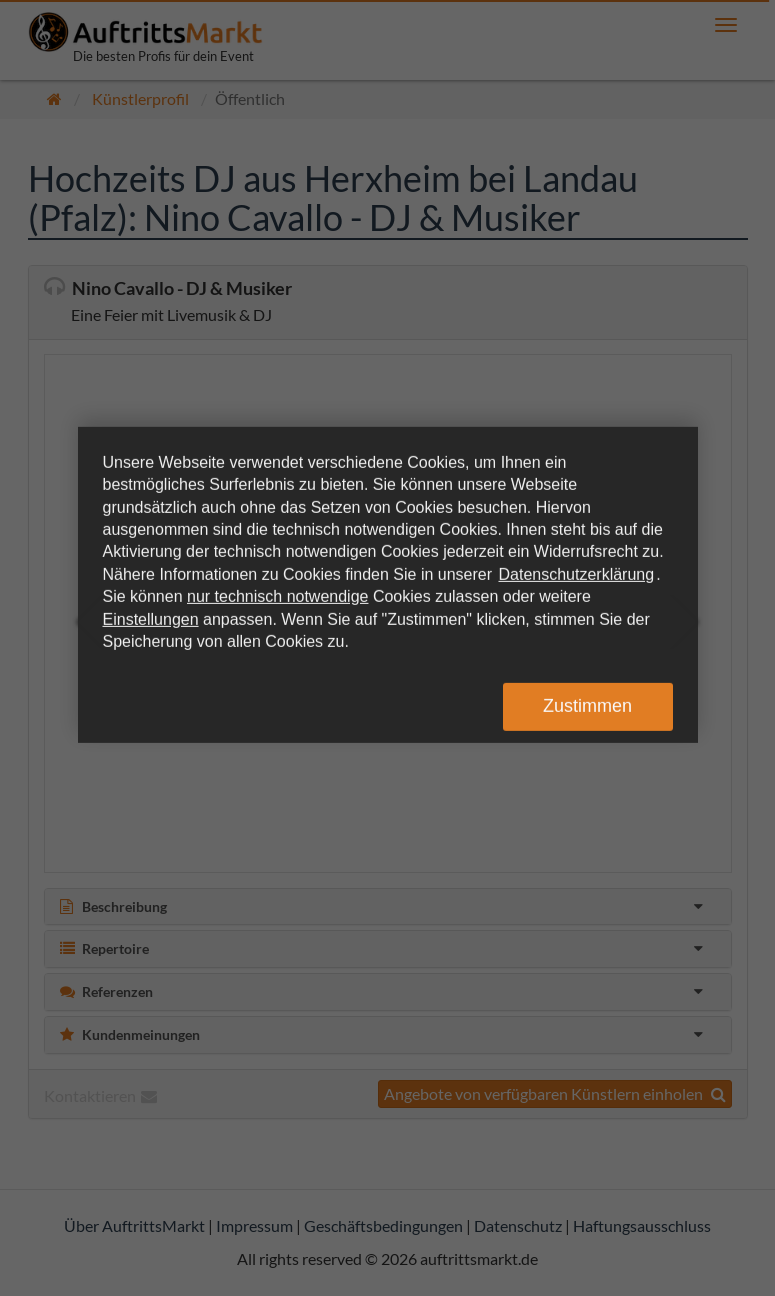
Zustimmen (587, 706)
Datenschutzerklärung (577, 574)
